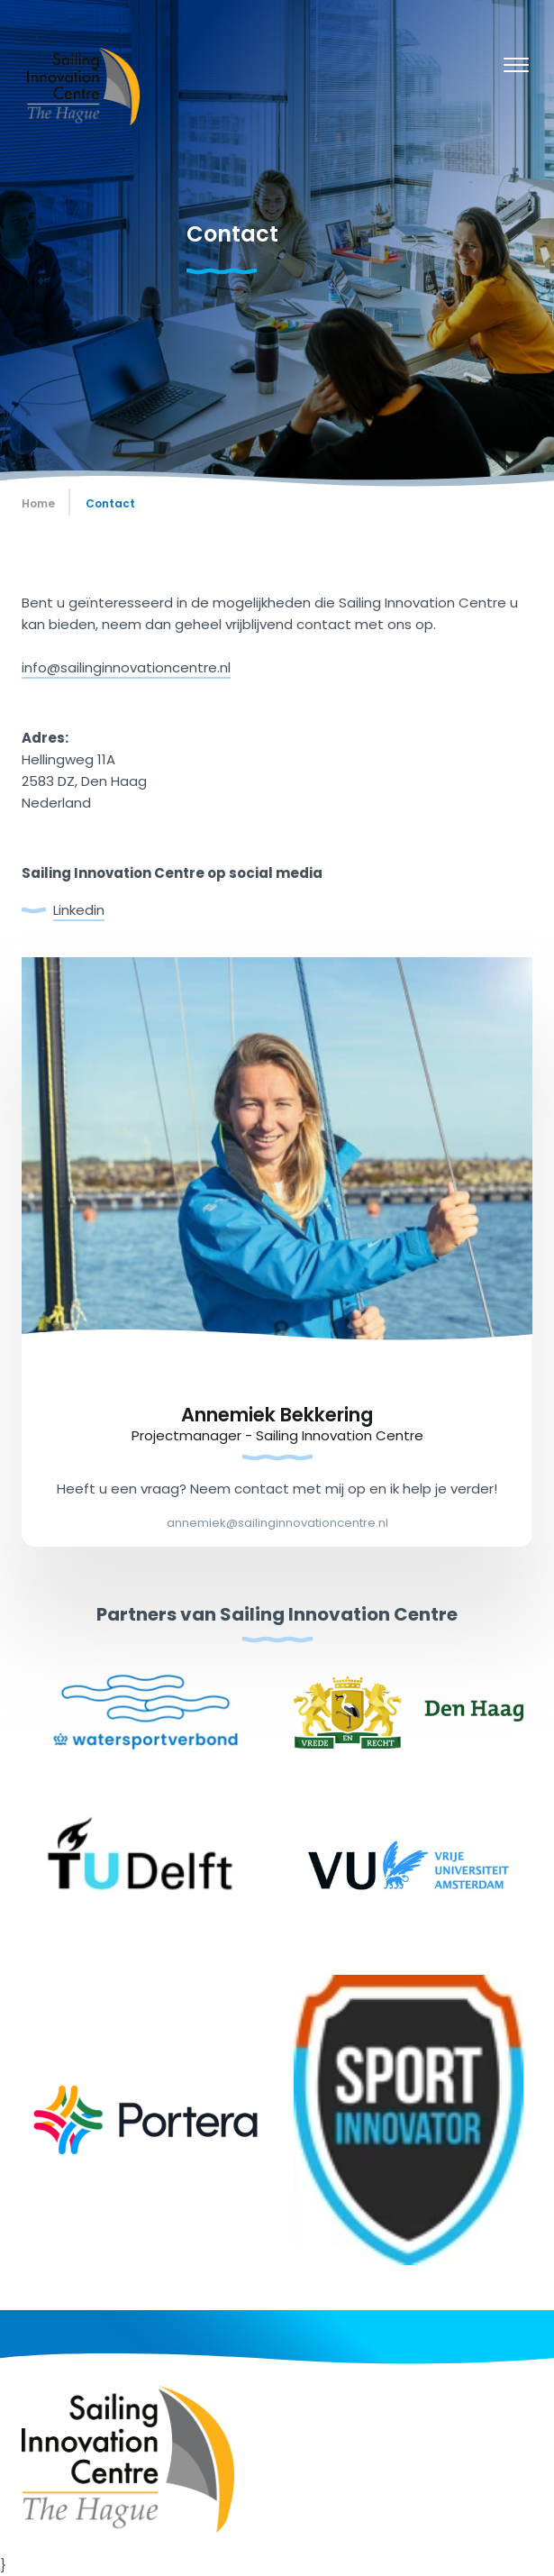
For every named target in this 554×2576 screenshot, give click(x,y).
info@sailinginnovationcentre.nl (126, 667)
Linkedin (78, 909)
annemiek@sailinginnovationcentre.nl (277, 1522)
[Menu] (516, 67)
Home (38, 503)
